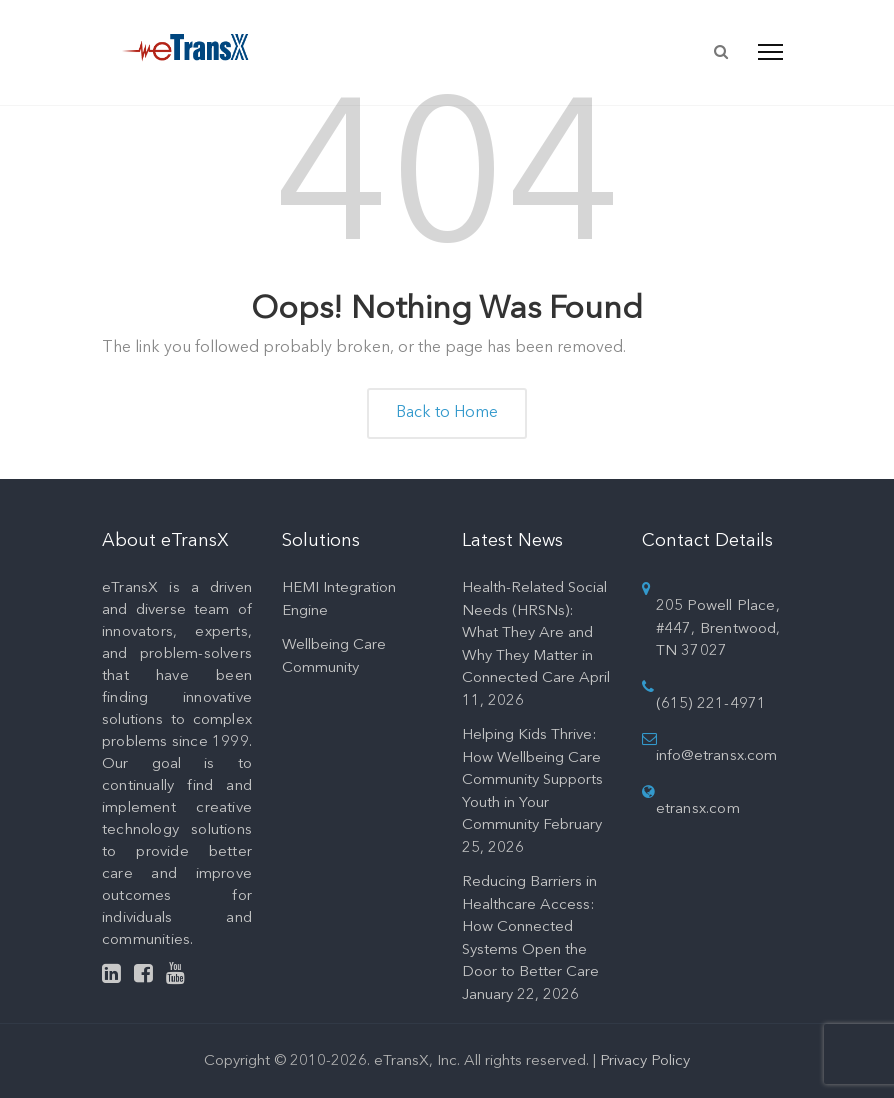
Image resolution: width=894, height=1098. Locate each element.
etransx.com (698, 809)
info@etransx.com (717, 756)
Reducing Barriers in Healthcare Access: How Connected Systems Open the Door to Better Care (530, 927)
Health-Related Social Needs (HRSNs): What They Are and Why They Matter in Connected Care (534, 633)
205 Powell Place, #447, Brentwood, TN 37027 (718, 629)
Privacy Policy (645, 1061)
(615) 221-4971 (711, 704)
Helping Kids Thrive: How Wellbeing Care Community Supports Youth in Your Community (532, 780)
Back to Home (447, 413)
